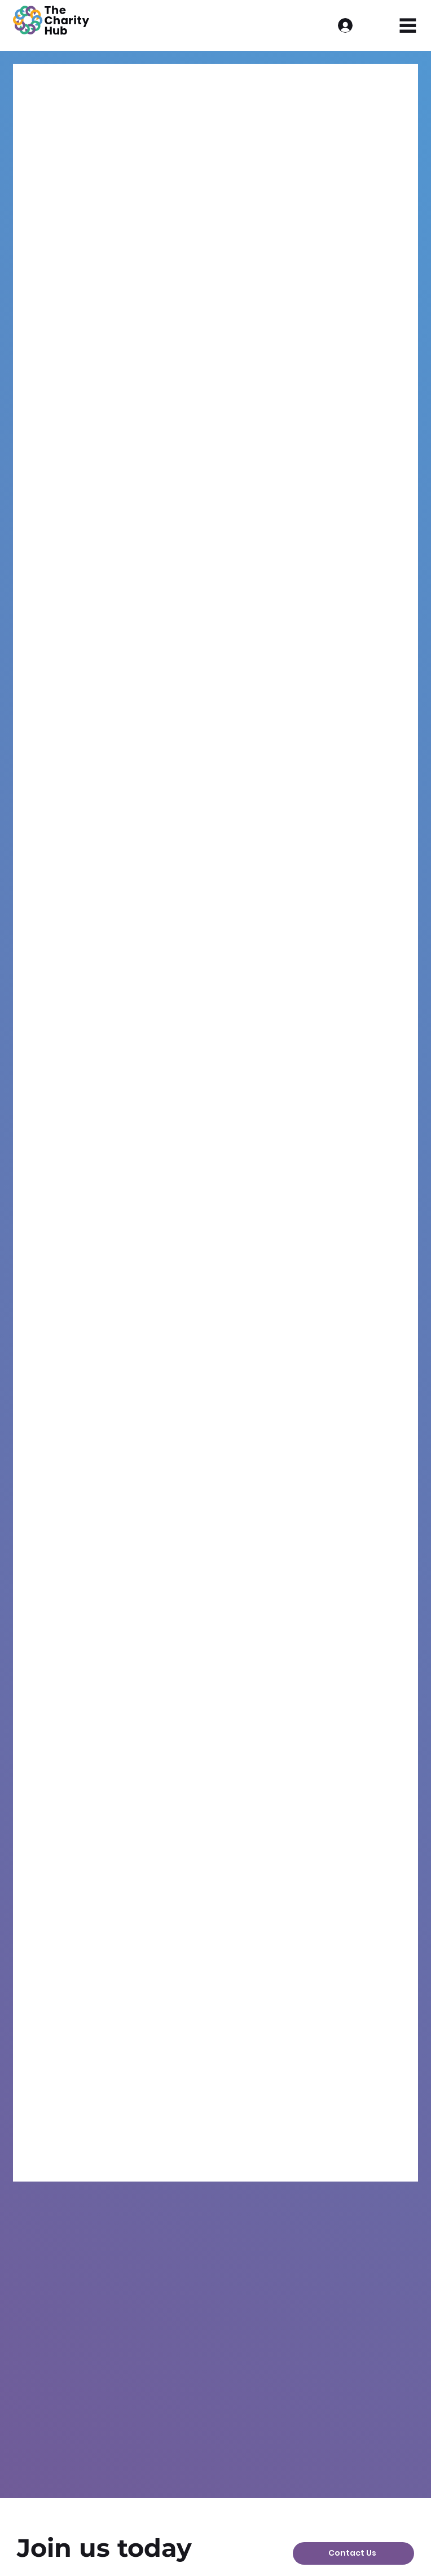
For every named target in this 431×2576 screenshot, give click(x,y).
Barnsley (158, 86)
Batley (345, 86)
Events (100, 86)
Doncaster (285, 86)
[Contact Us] (353, 2553)
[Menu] (408, 25)
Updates (219, 86)
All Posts (43, 86)
